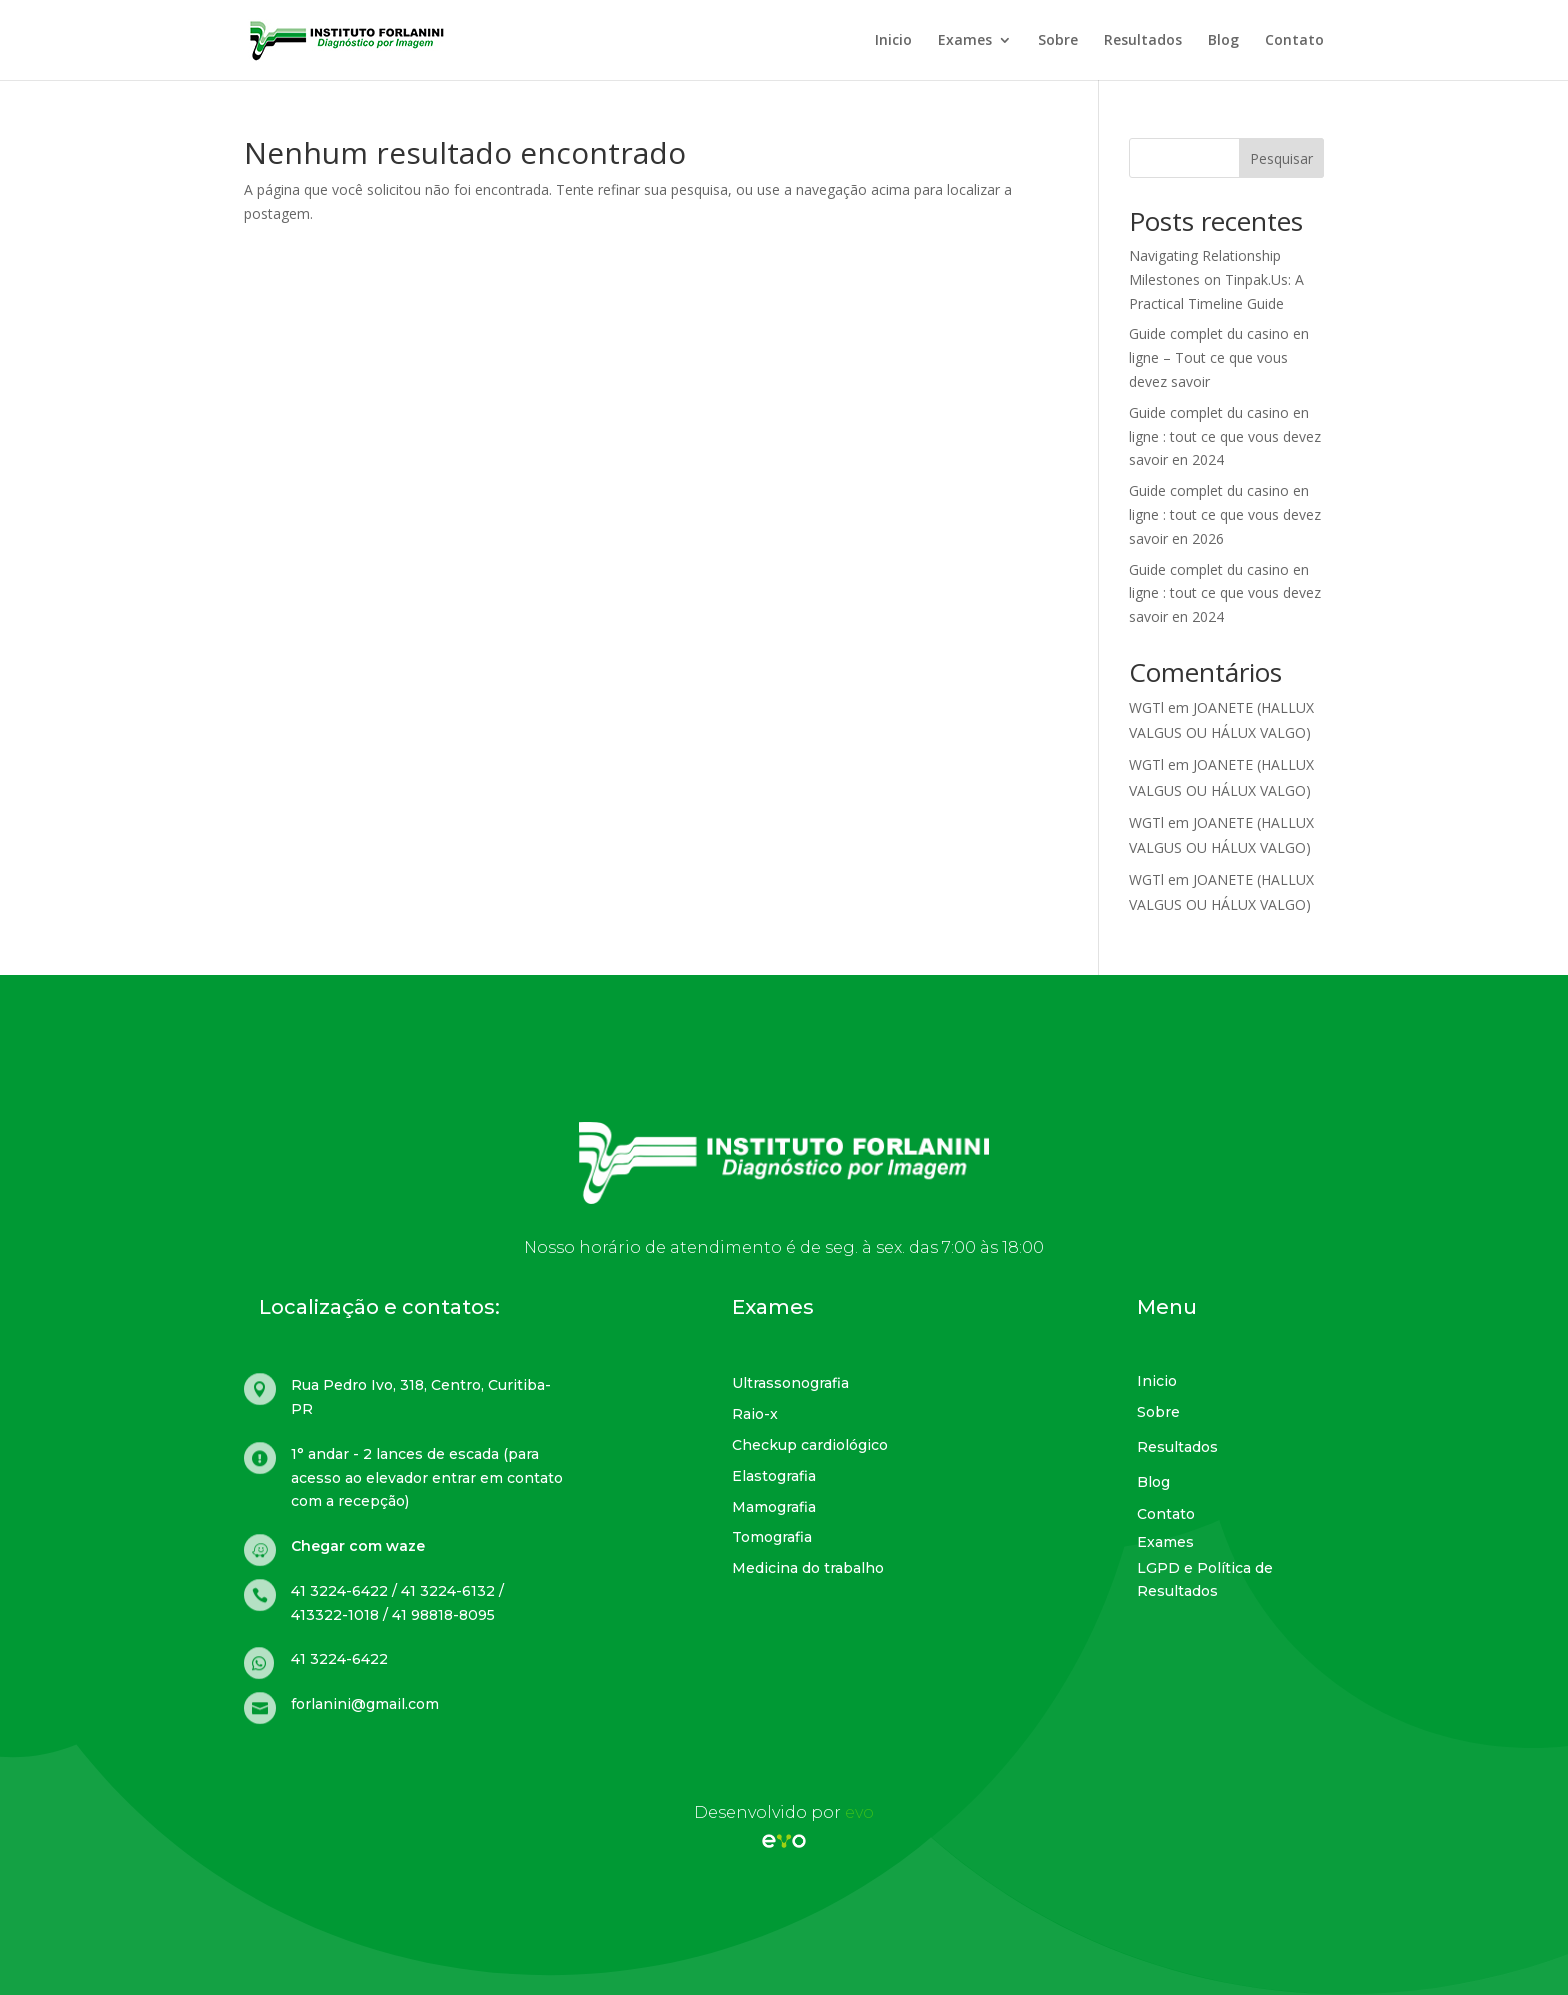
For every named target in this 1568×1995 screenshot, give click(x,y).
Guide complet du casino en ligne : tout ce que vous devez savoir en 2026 (1225, 514)
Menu (1167, 1307)
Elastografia (774, 1476)
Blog (1223, 41)
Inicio (893, 41)
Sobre (1058, 41)
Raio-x (755, 1414)
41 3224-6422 (339, 1659)
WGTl (1146, 707)
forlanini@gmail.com (365, 1704)
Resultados (1143, 41)
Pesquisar (1281, 158)
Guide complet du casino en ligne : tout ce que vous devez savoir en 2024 (1225, 436)
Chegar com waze (358, 1546)
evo (859, 1812)
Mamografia (774, 1507)
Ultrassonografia (790, 1383)
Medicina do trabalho (808, 1568)
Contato (1294, 41)
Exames (965, 41)
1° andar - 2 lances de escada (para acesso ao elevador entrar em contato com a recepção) (427, 1478)
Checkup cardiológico (810, 1445)
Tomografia (772, 1537)
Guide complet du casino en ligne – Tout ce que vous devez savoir (1219, 357)
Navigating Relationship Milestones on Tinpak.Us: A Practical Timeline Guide (1216, 279)
